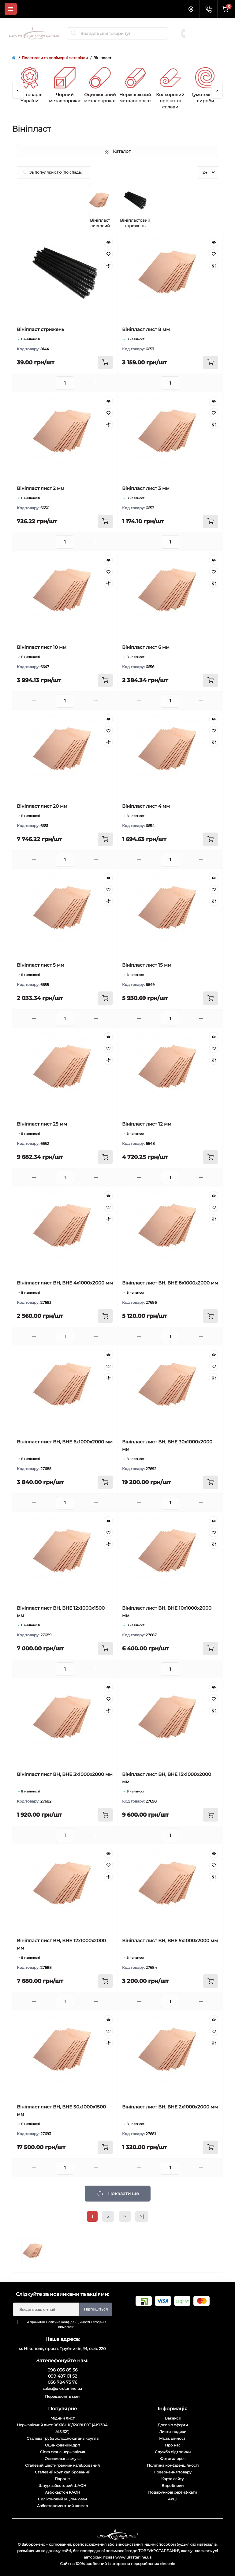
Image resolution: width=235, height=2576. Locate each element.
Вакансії (173, 2418)
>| (142, 2216)
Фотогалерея (172, 2458)
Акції (172, 2499)
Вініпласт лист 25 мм (42, 1124)
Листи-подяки (172, 2431)
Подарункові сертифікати (172, 2492)
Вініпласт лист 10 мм (41, 647)
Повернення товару (173, 2472)
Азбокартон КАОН (62, 2492)
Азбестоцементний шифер (62, 2505)
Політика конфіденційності (68, 2322)
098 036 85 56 (207, 24)
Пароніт (62, 2478)
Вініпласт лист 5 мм (40, 965)
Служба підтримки (173, 2452)
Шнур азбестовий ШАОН (62, 2485)
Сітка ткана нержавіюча (62, 2452)
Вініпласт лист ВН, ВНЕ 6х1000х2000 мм (65, 1442)
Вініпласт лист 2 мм (40, 488)
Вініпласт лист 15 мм (146, 965)
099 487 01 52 (207, 30)
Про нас (173, 2445)
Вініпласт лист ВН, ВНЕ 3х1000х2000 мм (65, 1774)
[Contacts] (208, 9)
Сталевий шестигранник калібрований (62, 2465)
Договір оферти (173, 2425)
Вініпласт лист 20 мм (42, 806)
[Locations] (191, 9)
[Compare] (108, 265)
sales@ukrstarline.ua (62, 2388)
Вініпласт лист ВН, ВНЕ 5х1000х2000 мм (170, 1940)
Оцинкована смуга (62, 2458)
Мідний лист (62, 2418)
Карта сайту (172, 2478)
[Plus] (96, 383)
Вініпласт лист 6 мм (146, 647)
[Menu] (11, 9)
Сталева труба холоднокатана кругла (63, 2438)
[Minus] (34, 383)
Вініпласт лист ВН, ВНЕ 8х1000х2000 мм (170, 1283)
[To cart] (105, 362)
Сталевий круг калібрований (62, 2472)
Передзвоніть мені (62, 2396)
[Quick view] (108, 242)
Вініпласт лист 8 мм (146, 329)
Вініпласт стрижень (40, 329)
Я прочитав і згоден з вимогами (63, 2324)
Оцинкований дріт (62, 2445)
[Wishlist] (108, 253)
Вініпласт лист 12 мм (146, 1124)
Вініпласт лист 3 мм (146, 488)
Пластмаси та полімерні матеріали (55, 57)
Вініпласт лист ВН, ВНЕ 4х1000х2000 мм (65, 1283)
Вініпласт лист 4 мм (146, 806)
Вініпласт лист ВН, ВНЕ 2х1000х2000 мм (170, 2107)
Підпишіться (96, 2309)
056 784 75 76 (207, 36)
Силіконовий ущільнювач (62, 2499)
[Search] (73, 33)
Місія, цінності (172, 2438)
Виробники (173, 2485)
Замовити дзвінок (209, 42)
